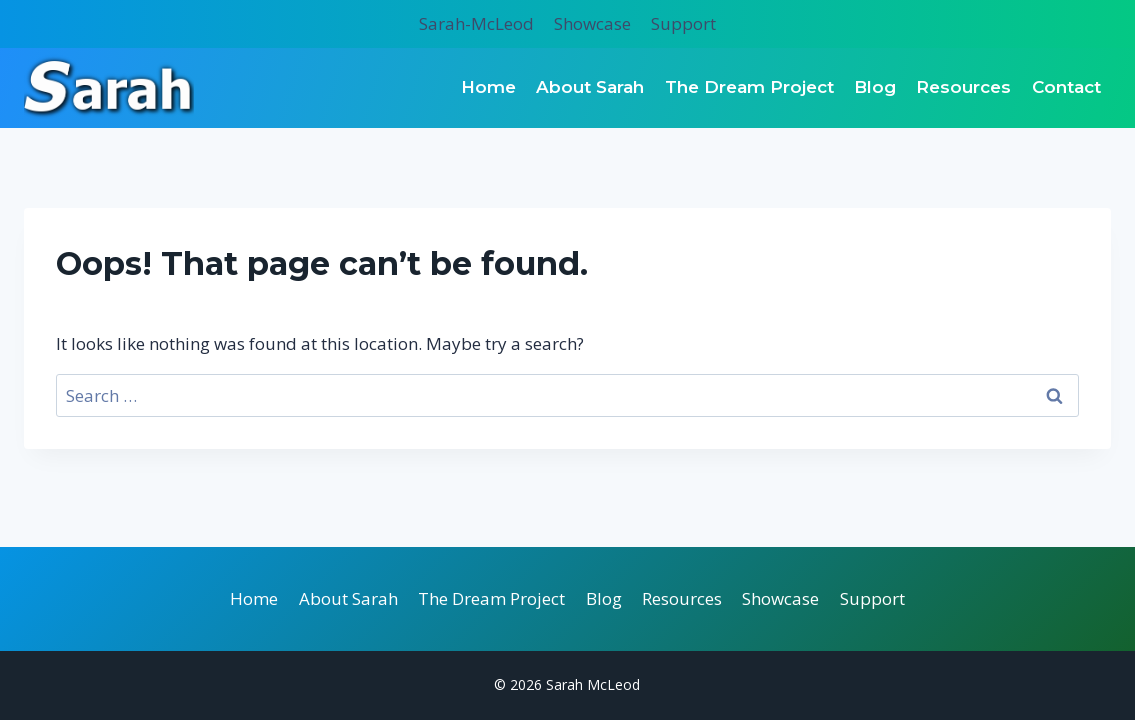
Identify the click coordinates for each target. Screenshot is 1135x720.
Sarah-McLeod (476, 23)
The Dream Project (749, 87)
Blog (875, 87)
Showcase (592, 23)
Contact (1066, 87)
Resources (963, 87)
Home (488, 87)
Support (683, 23)
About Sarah (590, 87)
